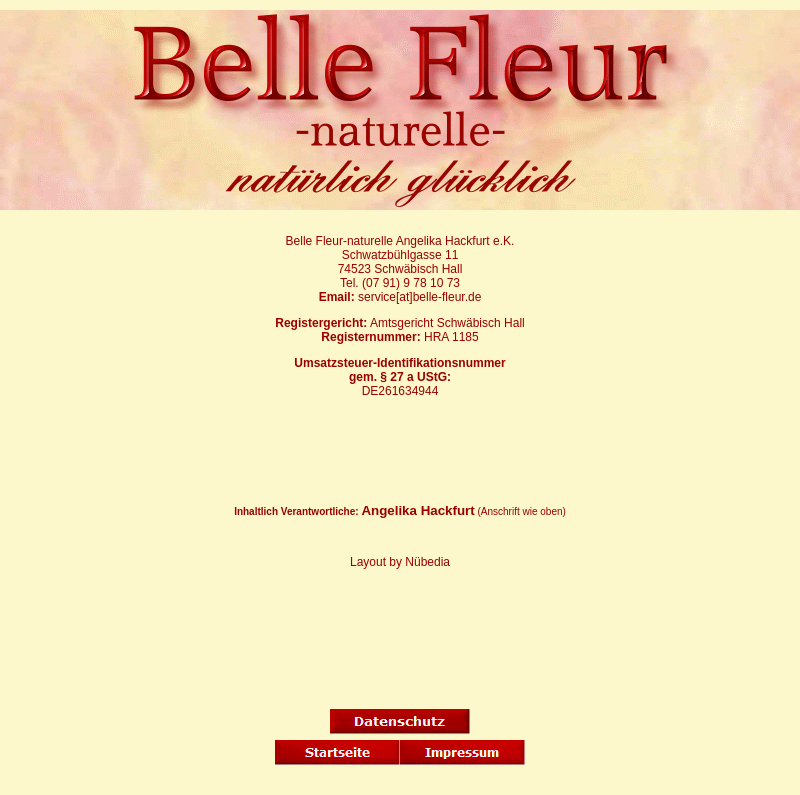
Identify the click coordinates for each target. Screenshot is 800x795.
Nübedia (427, 562)
